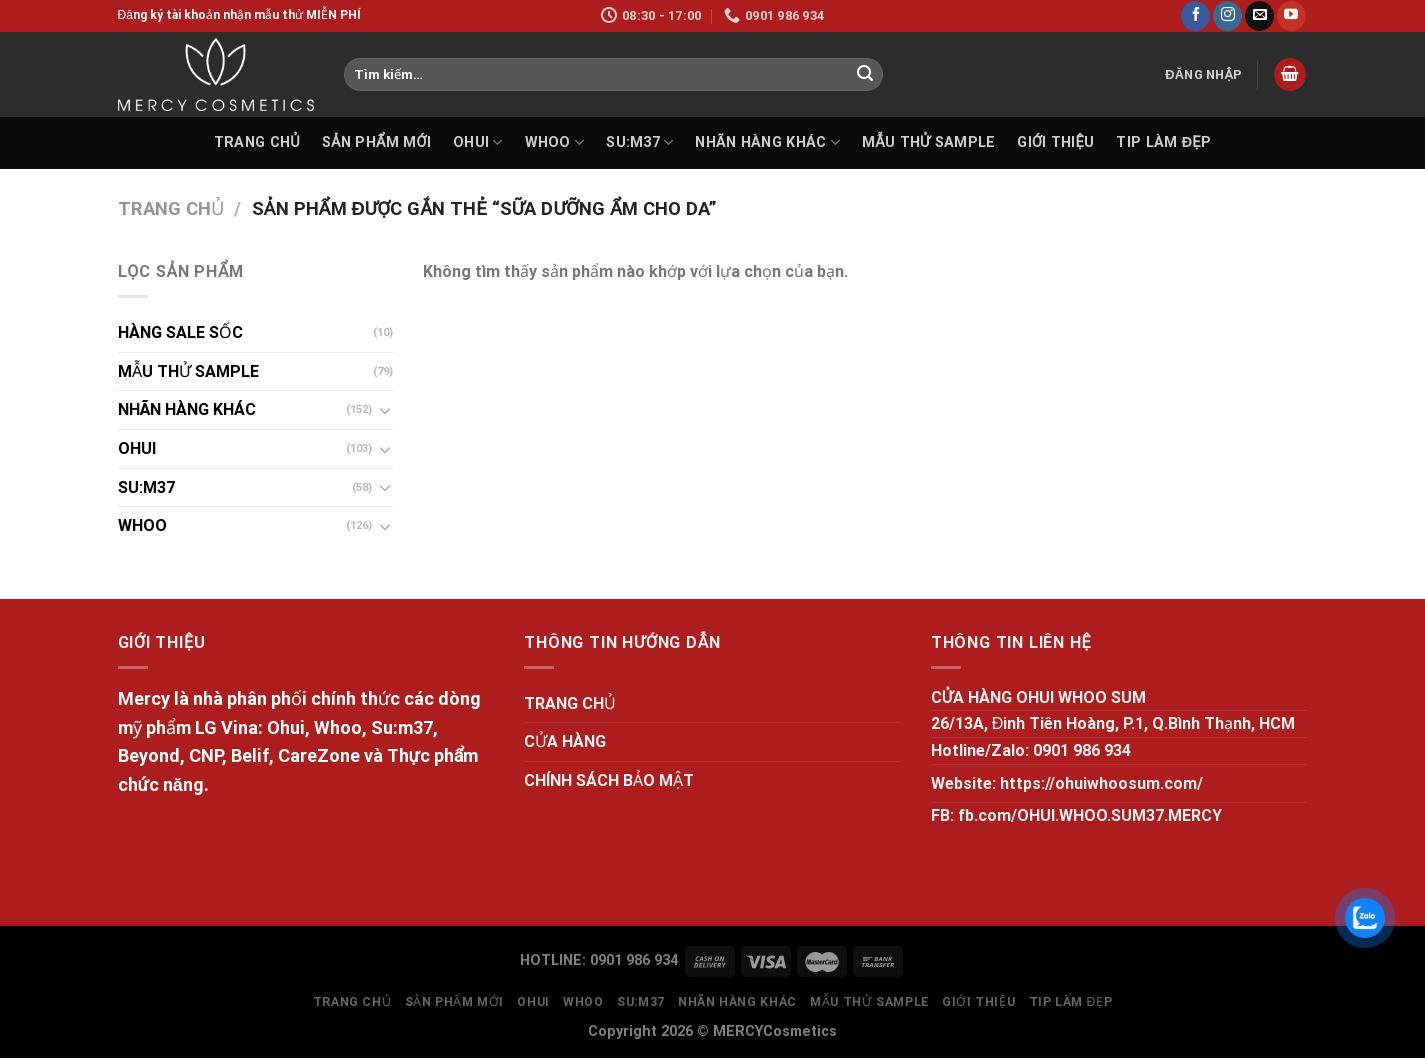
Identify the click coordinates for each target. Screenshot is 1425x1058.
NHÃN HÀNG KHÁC (767, 142)
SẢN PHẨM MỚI (376, 142)
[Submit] (865, 75)
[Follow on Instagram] (1227, 16)
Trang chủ (171, 208)
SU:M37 (639, 142)
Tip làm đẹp (1163, 142)
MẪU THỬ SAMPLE (928, 142)
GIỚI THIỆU (1055, 142)
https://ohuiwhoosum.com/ (1101, 783)
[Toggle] (385, 410)
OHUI (478, 142)
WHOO (555, 142)
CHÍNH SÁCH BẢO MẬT (609, 780)
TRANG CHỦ (257, 142)
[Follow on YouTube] (1291, 16)
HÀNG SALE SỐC (180, 332)
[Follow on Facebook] (1195, 16)
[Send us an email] (1259, 16)
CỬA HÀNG (565, 741)
